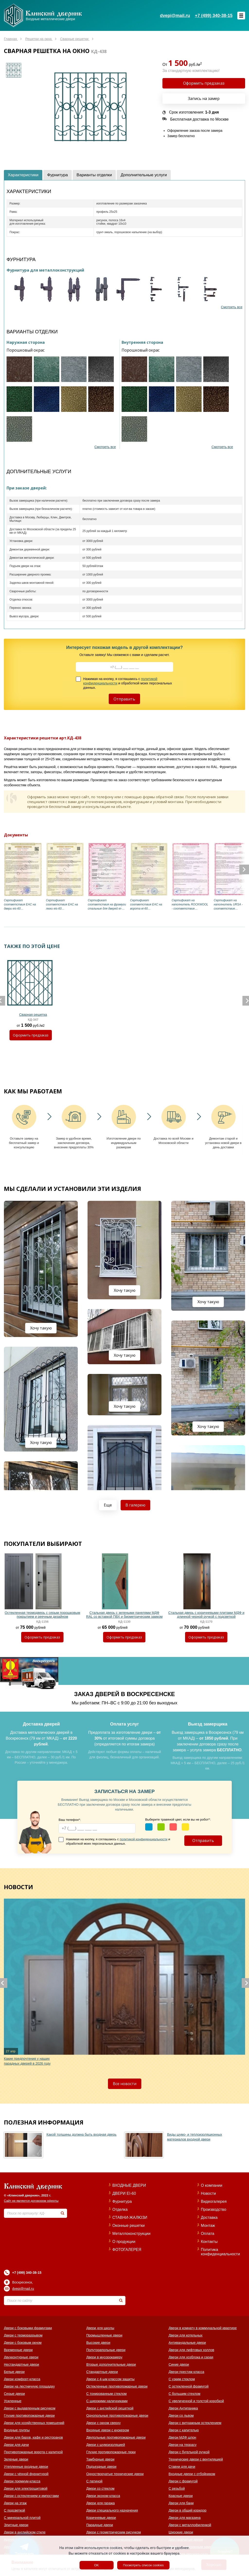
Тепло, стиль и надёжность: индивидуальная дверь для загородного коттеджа (87, 2037)
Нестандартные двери (21, 2338)
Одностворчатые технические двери (115, 2447)
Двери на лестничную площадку (29, 2360)
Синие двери (179, 2338)
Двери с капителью (184, 2404)
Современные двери (102, 2528)
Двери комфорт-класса (22, 2353)
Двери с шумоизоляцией (105, 2418)
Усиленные (12, 2374)
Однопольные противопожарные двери (117, 2389)
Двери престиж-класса (186, 2345)
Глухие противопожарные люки (111, 2425)
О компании (211, 2159)
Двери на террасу (182, 2418)
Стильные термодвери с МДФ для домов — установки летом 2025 (212, 2037)
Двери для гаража (100, 2477)
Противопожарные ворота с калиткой (33, 2425)
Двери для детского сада (188, 2528)
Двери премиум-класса (22, 2455)
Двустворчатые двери (186, 2513)
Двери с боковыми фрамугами (28, 2301)
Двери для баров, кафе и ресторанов (33, 2411)
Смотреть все (231, 307)
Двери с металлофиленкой (190, 2498)
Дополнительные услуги (144, 175)
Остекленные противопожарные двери (117, 2360)
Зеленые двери (16, 2433)
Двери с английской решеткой (109, 2382)
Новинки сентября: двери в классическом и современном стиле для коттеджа (150, 2037)
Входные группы (17, 2404)
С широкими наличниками (107, 2374)
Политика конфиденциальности (220, 2225)
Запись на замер (204, 98)
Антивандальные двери (187, 2316)
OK (96, 2565)
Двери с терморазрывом (23, 2309)
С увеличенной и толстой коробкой (196, 2374)
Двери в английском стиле (24, 2506)
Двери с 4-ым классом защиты (110, 2353)
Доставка (209, 2191)
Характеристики (23, 175)
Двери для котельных (185, 2309)
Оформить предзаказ (203, 83)
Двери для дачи (16, 2418)
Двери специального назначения (112, 2484)
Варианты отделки (94, 175)
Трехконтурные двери (103, 2520)
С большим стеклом (184, 2367)
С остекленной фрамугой (188, 2360)
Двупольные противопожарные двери (116, 2411)
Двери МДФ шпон (182, 2411)
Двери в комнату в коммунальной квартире (203, 2301)
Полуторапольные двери (105, 2323)
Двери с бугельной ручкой (189, 2425)
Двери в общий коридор (187, 2484)
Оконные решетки (128, 2199)
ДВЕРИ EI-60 (124, 2167)
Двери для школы (100, 2301)
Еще (108, 1598)
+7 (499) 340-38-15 (213, 15)
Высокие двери (98, 2316)
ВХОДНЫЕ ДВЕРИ (129, 2159)
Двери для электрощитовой (25, 2462)
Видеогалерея (214, 2175)
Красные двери (181, 2469)
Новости (208, 2167)
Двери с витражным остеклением (195, 2396)
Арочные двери (16, 2513)
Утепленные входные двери (26, 2440)
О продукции (123, 2215)
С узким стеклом (182, 2353)
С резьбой (177, 2462)
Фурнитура (57, 175)
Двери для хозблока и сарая (191, 2331)
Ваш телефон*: (70, 1912)
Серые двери (14, 2367)
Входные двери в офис (104, 2535)
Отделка (120, 2183)
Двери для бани (181, 2477)
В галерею (135, 1598)
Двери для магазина (184, 2491)
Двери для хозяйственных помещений (34, 2396)
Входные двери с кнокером (107, 2404)
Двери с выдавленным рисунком (29, 2382)
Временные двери (18, 2323)
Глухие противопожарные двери (29, 2389)
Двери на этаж (15, 2477)
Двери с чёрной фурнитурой (26, 2447)
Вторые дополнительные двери (111, 2338)
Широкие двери (181, 2506)
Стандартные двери (102, 2345)
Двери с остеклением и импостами (31, 2469)
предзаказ (40, 1035)
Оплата (207, 2207)
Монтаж (208, 2199)
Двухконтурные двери (21, 2331)
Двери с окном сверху (103, 2396)
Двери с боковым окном (23, 2316)
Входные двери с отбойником (192, 2447)
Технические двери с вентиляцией (196, 2433)
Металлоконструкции (131, 2207)
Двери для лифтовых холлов (191, 2323)
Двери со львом (181, 2389)
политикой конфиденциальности (144, 1932)
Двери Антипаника (183, 2382)
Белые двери (14, 2345)
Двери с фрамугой (183, 2455)
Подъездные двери (101, 2440)
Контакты (209, 2215)
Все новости (124, 2057)
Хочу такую (41, 1421)
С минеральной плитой (22, 2491)
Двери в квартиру (17, 2520)
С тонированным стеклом (106, 2367)
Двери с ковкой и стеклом (189, 2535)
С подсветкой (14, 2484)
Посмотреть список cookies (143, 2565)
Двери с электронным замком (192, 2520)
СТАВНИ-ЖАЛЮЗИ (129, 2191)
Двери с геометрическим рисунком (113, 2506)
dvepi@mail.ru (23, 2262)
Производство (213, 2183)
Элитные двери (16, 2498)
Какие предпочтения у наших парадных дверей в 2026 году (27, 2034)
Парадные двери (99, 2498)
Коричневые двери (101, 2491)
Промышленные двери (104, 2309)
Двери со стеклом (100, 2462)
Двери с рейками (17, 2528)
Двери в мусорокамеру (104, 2331)
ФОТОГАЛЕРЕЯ (126, 2223)
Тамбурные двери (100, 2433)
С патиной (94, 2455)
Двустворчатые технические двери (113, 2513)
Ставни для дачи (182, 2440)
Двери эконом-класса (103, 2469)
